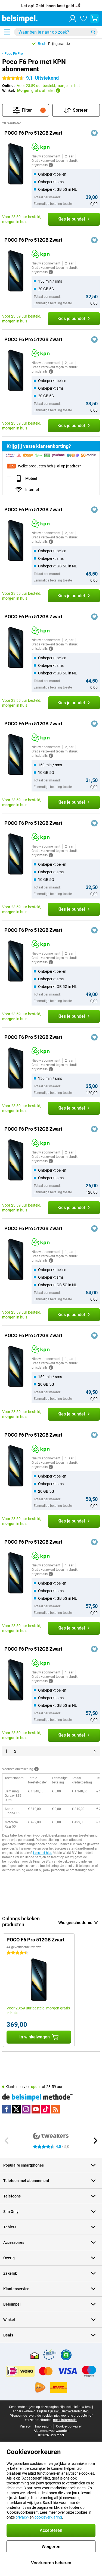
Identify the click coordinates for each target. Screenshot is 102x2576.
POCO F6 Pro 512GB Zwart (33, 133)
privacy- (22, 2517)
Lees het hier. (42, 1853)
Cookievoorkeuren (69, 2426)
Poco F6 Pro (14, 54)
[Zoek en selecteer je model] (56, 32)
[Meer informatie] (51, 165)
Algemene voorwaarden (51, 2431)
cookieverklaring (48, 2517)
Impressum (43, 2426)
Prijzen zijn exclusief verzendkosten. (63, 2411)
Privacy (25, 2426)
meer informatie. (65, 2420)
